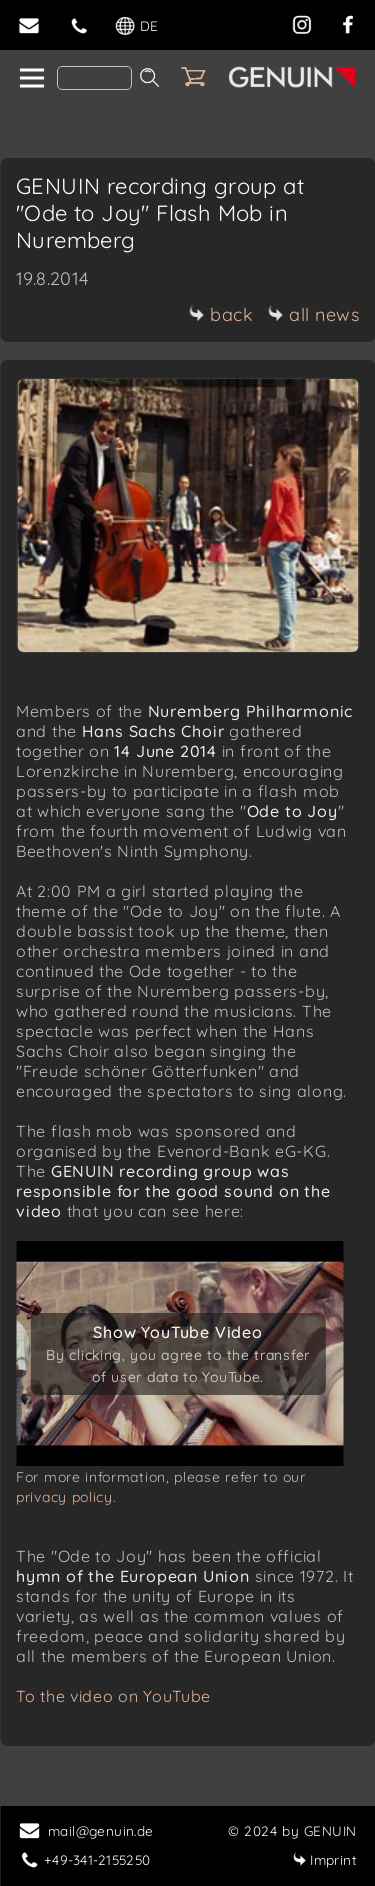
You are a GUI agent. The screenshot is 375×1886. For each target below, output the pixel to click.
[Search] (94, 78)
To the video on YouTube (113, 1696)
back (220, 314)
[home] (30, 79)
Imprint (324, 1859)
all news (313, 314)
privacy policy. (66, 1497)
